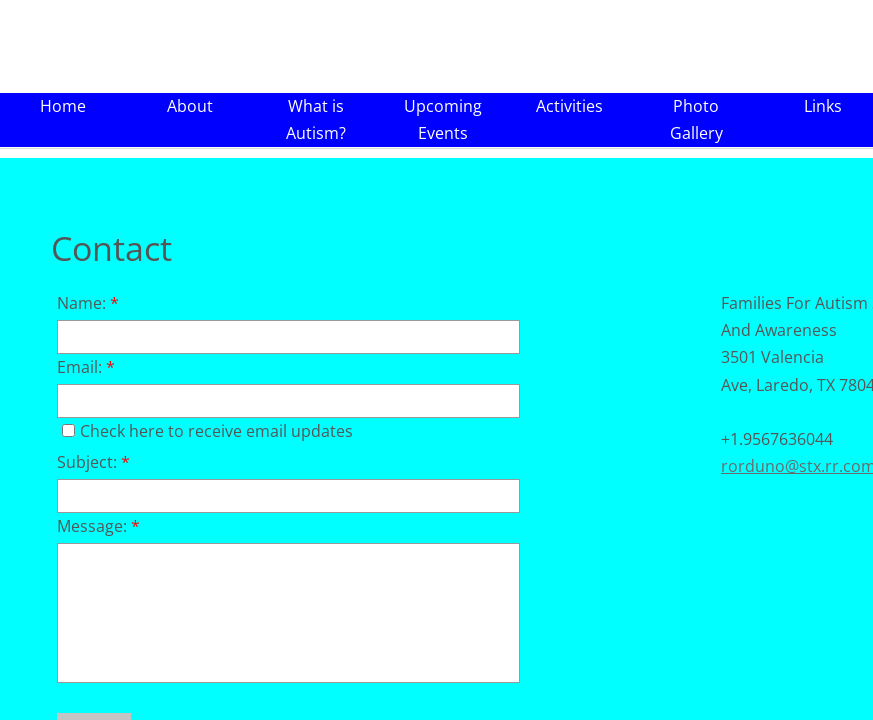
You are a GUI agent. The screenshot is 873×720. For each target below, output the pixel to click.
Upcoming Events (443, 119)
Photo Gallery (696, 119)
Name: (88, 303)
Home (63, 106)
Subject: (93, 462)
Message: (98, 526)
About (190, 106)
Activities (569, 106)
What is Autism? (316, 119)
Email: (86, 367)
